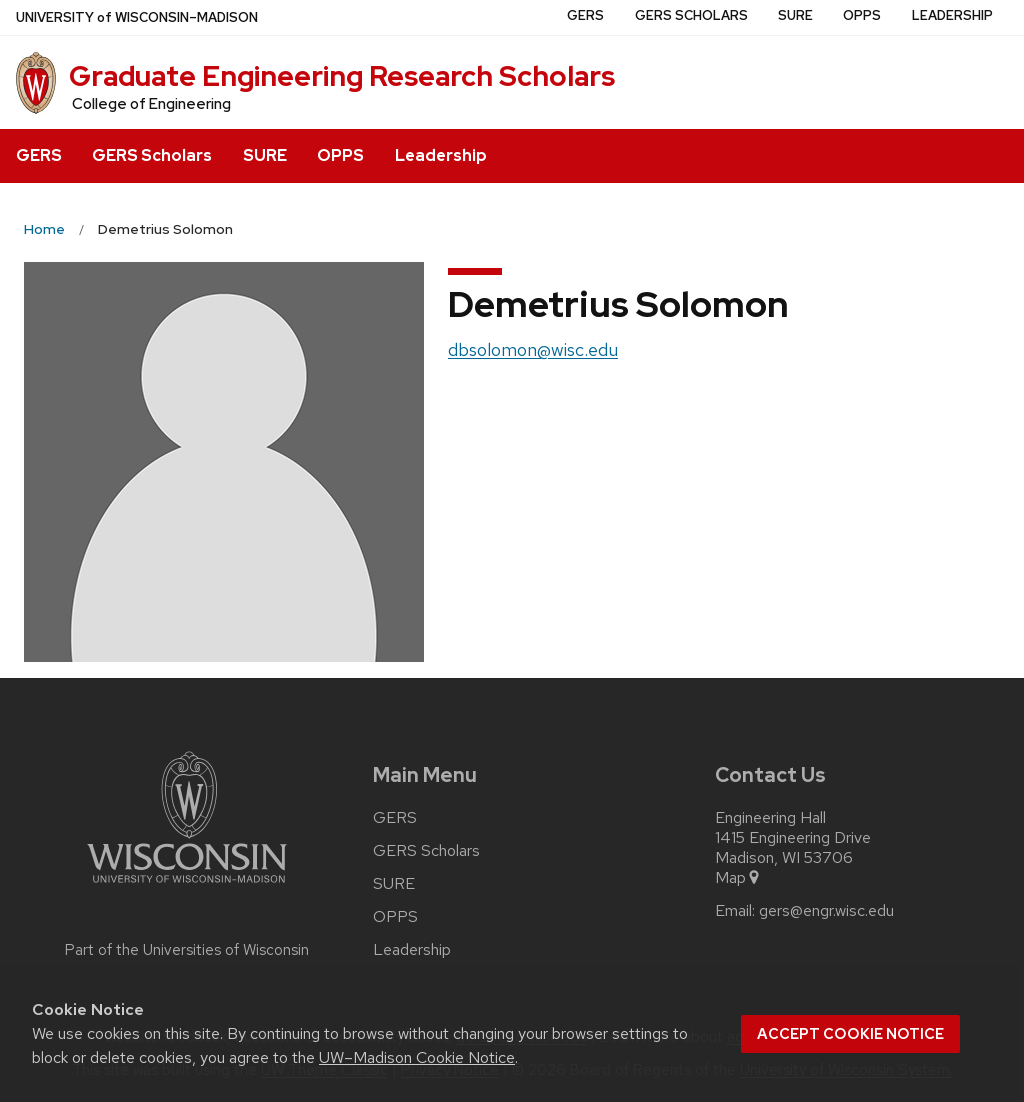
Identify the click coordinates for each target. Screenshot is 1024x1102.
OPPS (340, 155)
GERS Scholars (152, 155)
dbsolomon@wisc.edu (533, 349)
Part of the (187, 950)
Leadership (441, 155)
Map (738, 878)
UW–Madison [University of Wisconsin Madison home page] (137, 17)
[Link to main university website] (187, 886)
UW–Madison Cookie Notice (417, 1057)
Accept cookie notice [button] (850, 1034)
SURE (265, 155)
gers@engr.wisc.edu (826, 911)
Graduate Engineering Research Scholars (342, 76)
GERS (39, 155)
